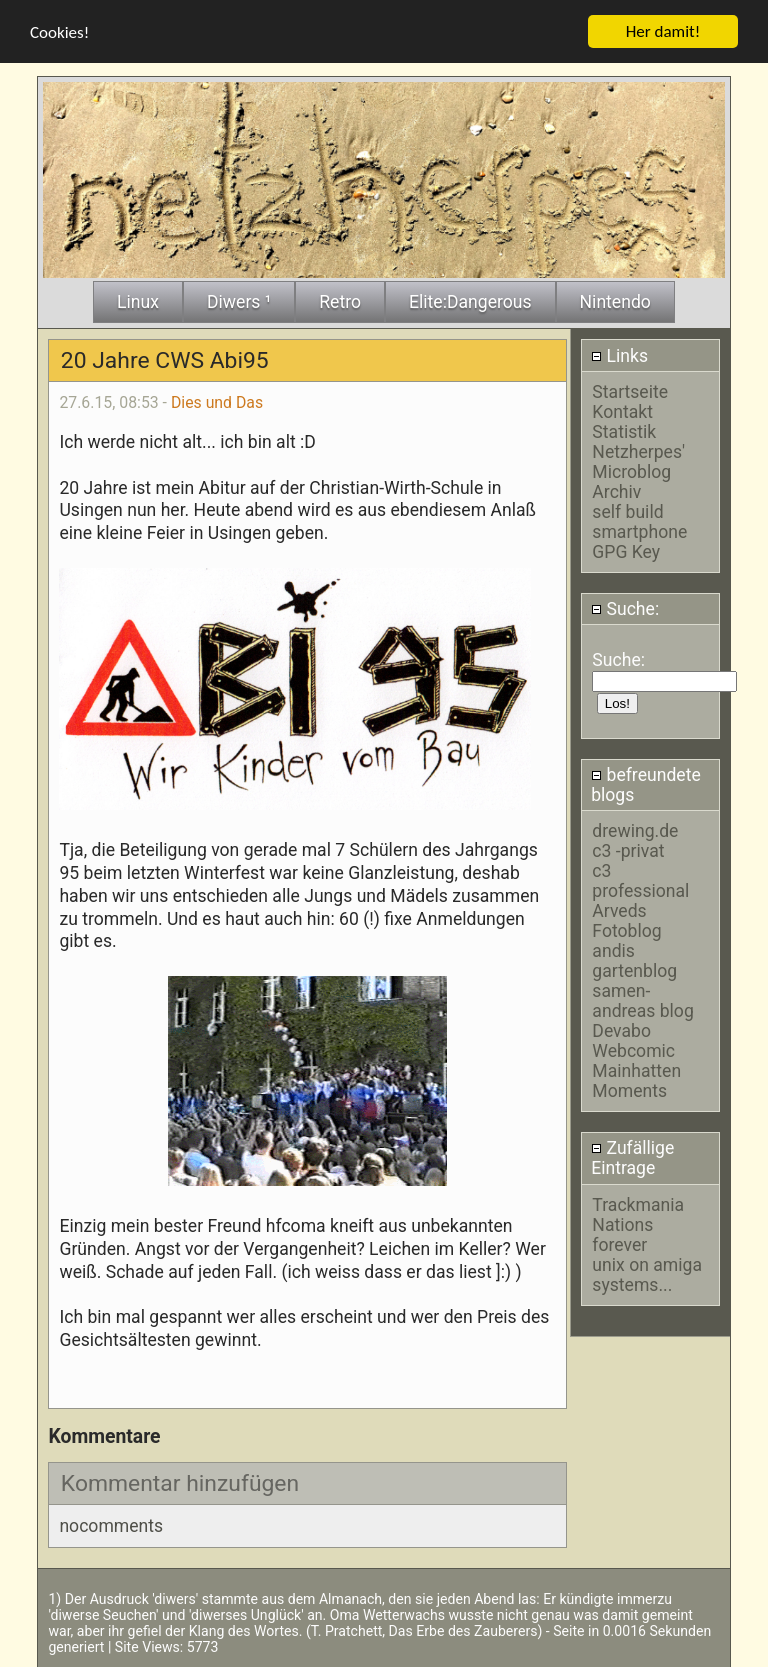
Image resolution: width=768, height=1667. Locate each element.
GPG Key (626, 551)
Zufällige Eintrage (632, 1158)
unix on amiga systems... (647, 1274)
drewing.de (635, 831)
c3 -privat (628, 851)
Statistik (624, 431)
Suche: (625, 609)
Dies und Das (217, 401)
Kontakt (622, 411)
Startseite (630, 391)
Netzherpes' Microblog (638, 461)
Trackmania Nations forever (638, 1224)
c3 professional (640, 881)
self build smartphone (639, 521)
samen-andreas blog (642, 1001)
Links (619, 355)
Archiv (616, 491)
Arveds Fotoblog (626, 921)
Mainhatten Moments (636, 1081)
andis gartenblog (634, 961)
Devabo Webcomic (633, 1041)
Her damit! (663, 30)
